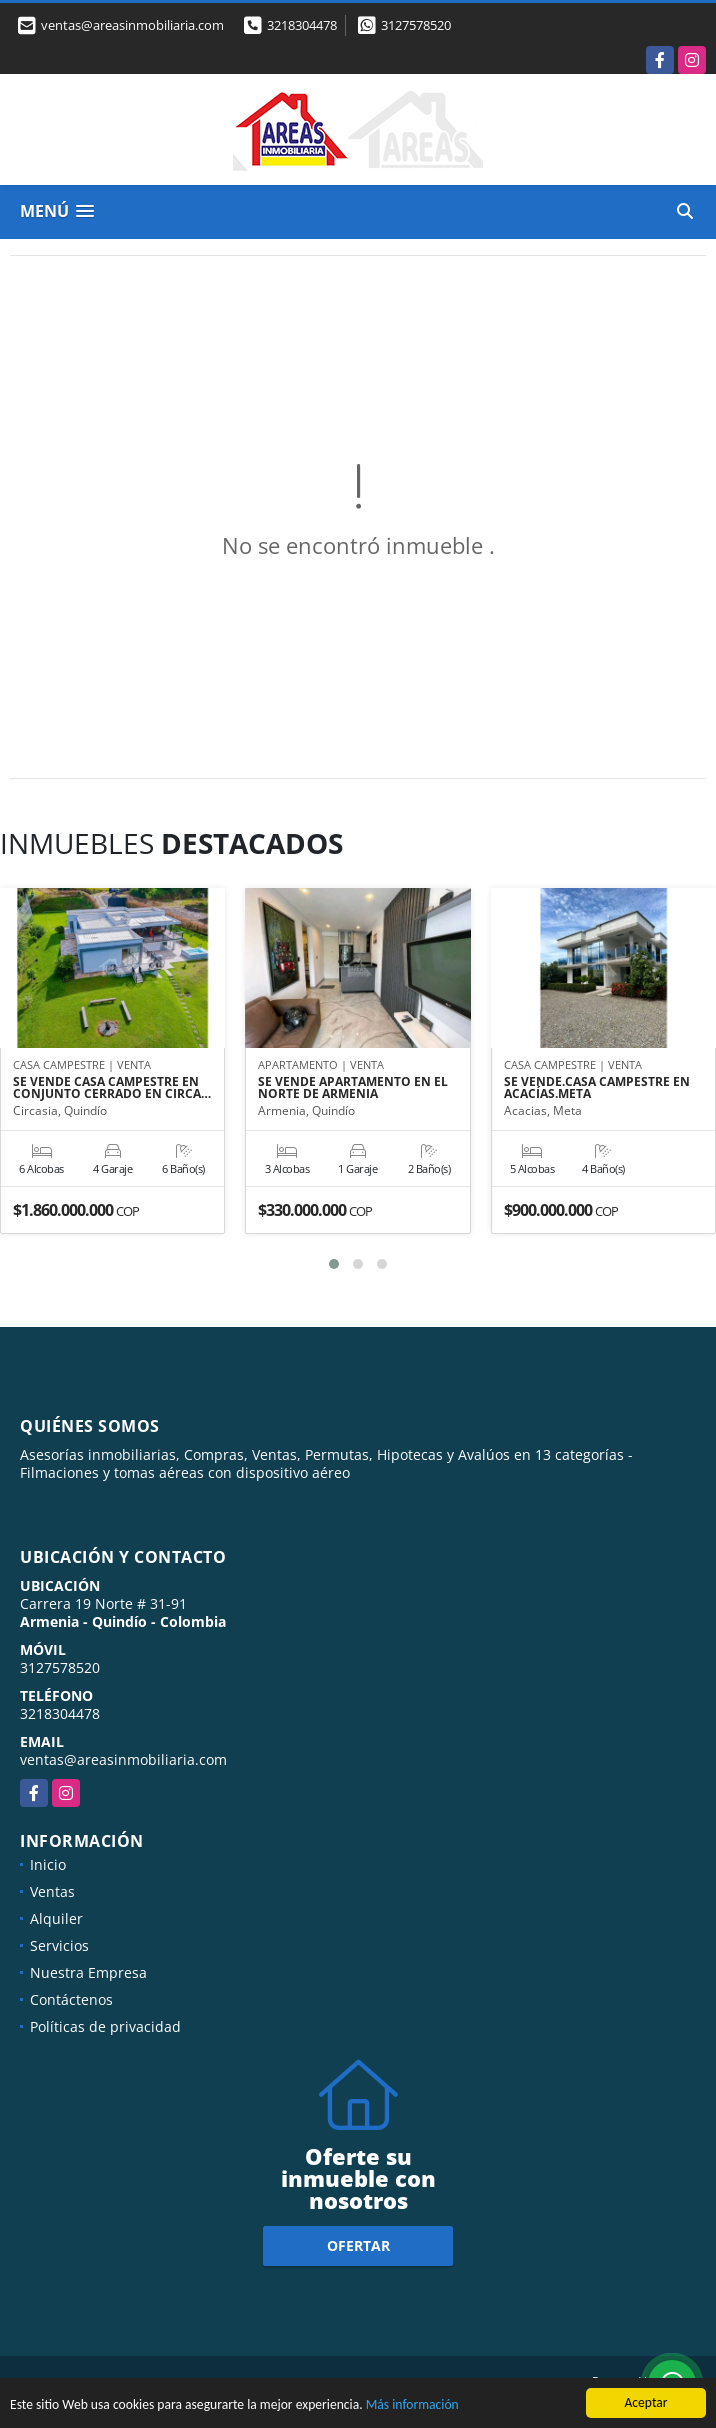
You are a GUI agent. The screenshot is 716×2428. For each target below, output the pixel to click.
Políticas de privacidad (105, 2026)
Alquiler (56, 1918)
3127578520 (416, 25)
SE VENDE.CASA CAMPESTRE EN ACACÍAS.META (597, 1088)
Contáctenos (71, 1999)
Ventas (52, 1891)
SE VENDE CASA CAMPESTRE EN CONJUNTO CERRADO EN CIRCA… (112, 1088)
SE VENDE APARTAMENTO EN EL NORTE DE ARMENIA (353, 1088)
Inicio (48, 1864)
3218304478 (302, 25)
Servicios (59, 1945)
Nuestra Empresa (88, 1972)
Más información (412, 2405)
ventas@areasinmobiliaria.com (123, 1759)
